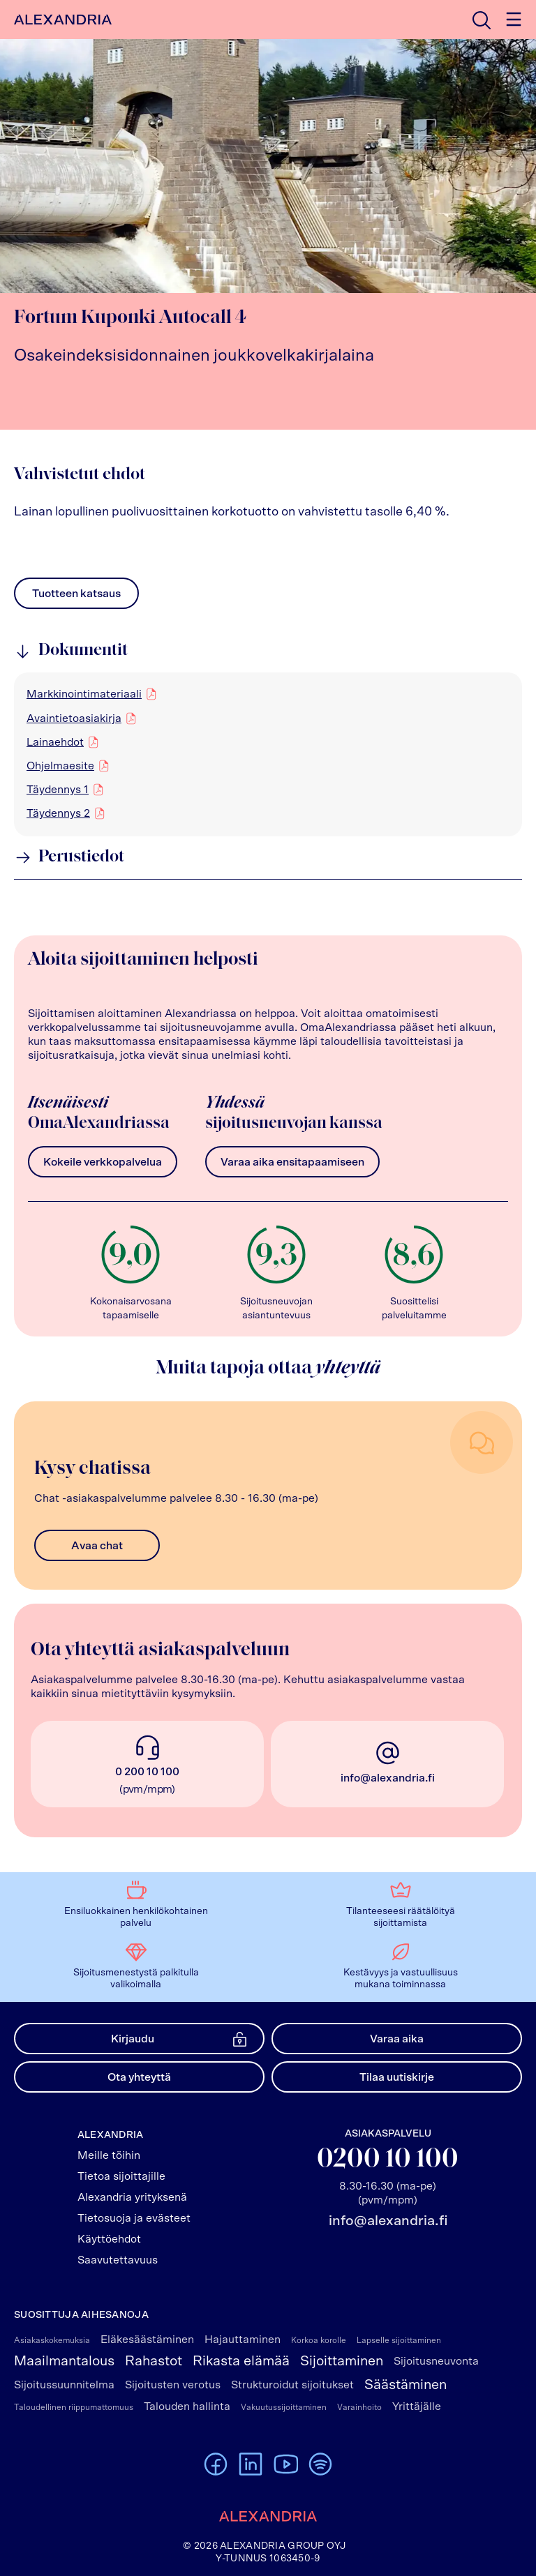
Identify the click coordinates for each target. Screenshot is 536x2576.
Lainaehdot (55, 741)
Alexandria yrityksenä (132, 2197)
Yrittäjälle (416, 2406)
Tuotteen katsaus (76, 597)
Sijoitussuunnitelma (64, 2384)
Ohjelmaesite (60, 765)
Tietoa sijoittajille (121, 2176)
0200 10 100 (388, 2160)
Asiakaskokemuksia (52, 2340)
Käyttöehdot (109, 2239)
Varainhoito (359, 2407)
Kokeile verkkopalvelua (102, 1162)
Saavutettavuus (117, 2260)
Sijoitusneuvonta (436, 2361)
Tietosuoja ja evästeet (134, 2218)
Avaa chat (97, 1545)
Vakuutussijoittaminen (284, 2407)
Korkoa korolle (318, 2340)
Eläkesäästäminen (147, 2339)
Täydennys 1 (58, 789)
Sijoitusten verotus (173, 2384)
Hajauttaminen (242, 2339)
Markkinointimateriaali (84, 693)
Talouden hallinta (187, 2406)
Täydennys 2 (58, 812)
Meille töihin (108, 2155)
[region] (268, 754)
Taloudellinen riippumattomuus (73, 2407)
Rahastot (153, 2361)
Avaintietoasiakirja (74, 717)
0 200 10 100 (147, 1771)
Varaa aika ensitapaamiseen (292, 1162)
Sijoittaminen (341, 2361)
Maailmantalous (64, 2361)
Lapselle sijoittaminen (399, 2340)
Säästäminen (405, 2385)
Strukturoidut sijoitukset (292, 2384)
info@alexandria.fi (388, 1778)
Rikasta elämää (241, 2361)
